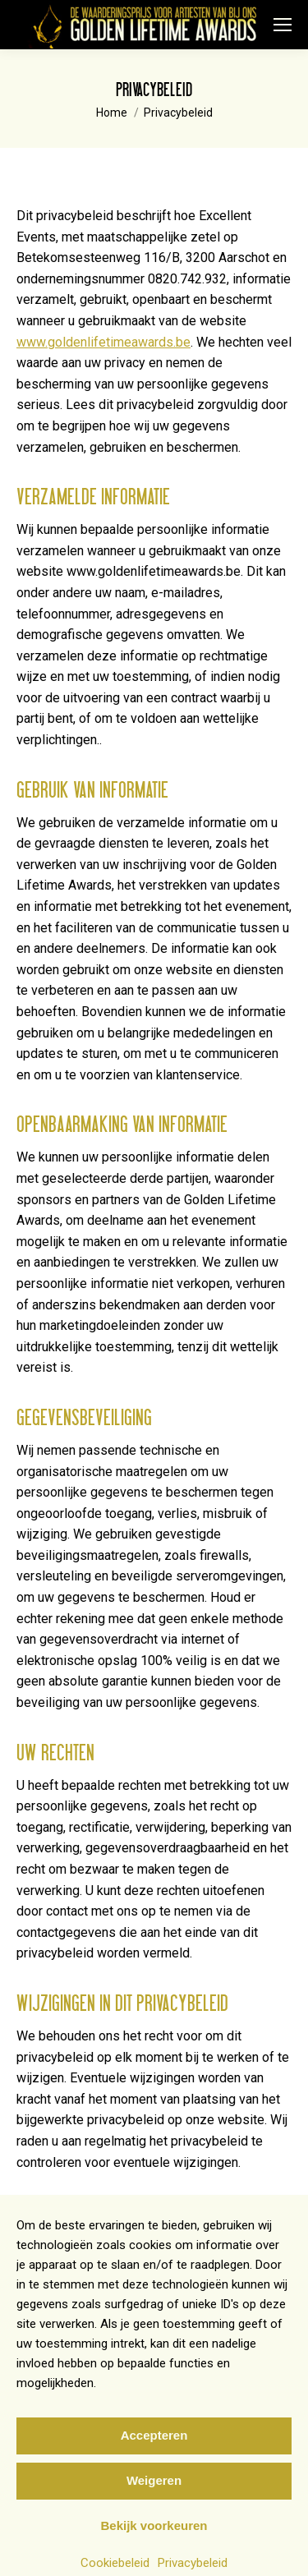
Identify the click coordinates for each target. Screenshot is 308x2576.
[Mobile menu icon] (283, 24)
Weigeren (154, 2497)
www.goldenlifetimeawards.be (103, 342)
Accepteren (154, 2452)
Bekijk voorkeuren (153, 2542)
